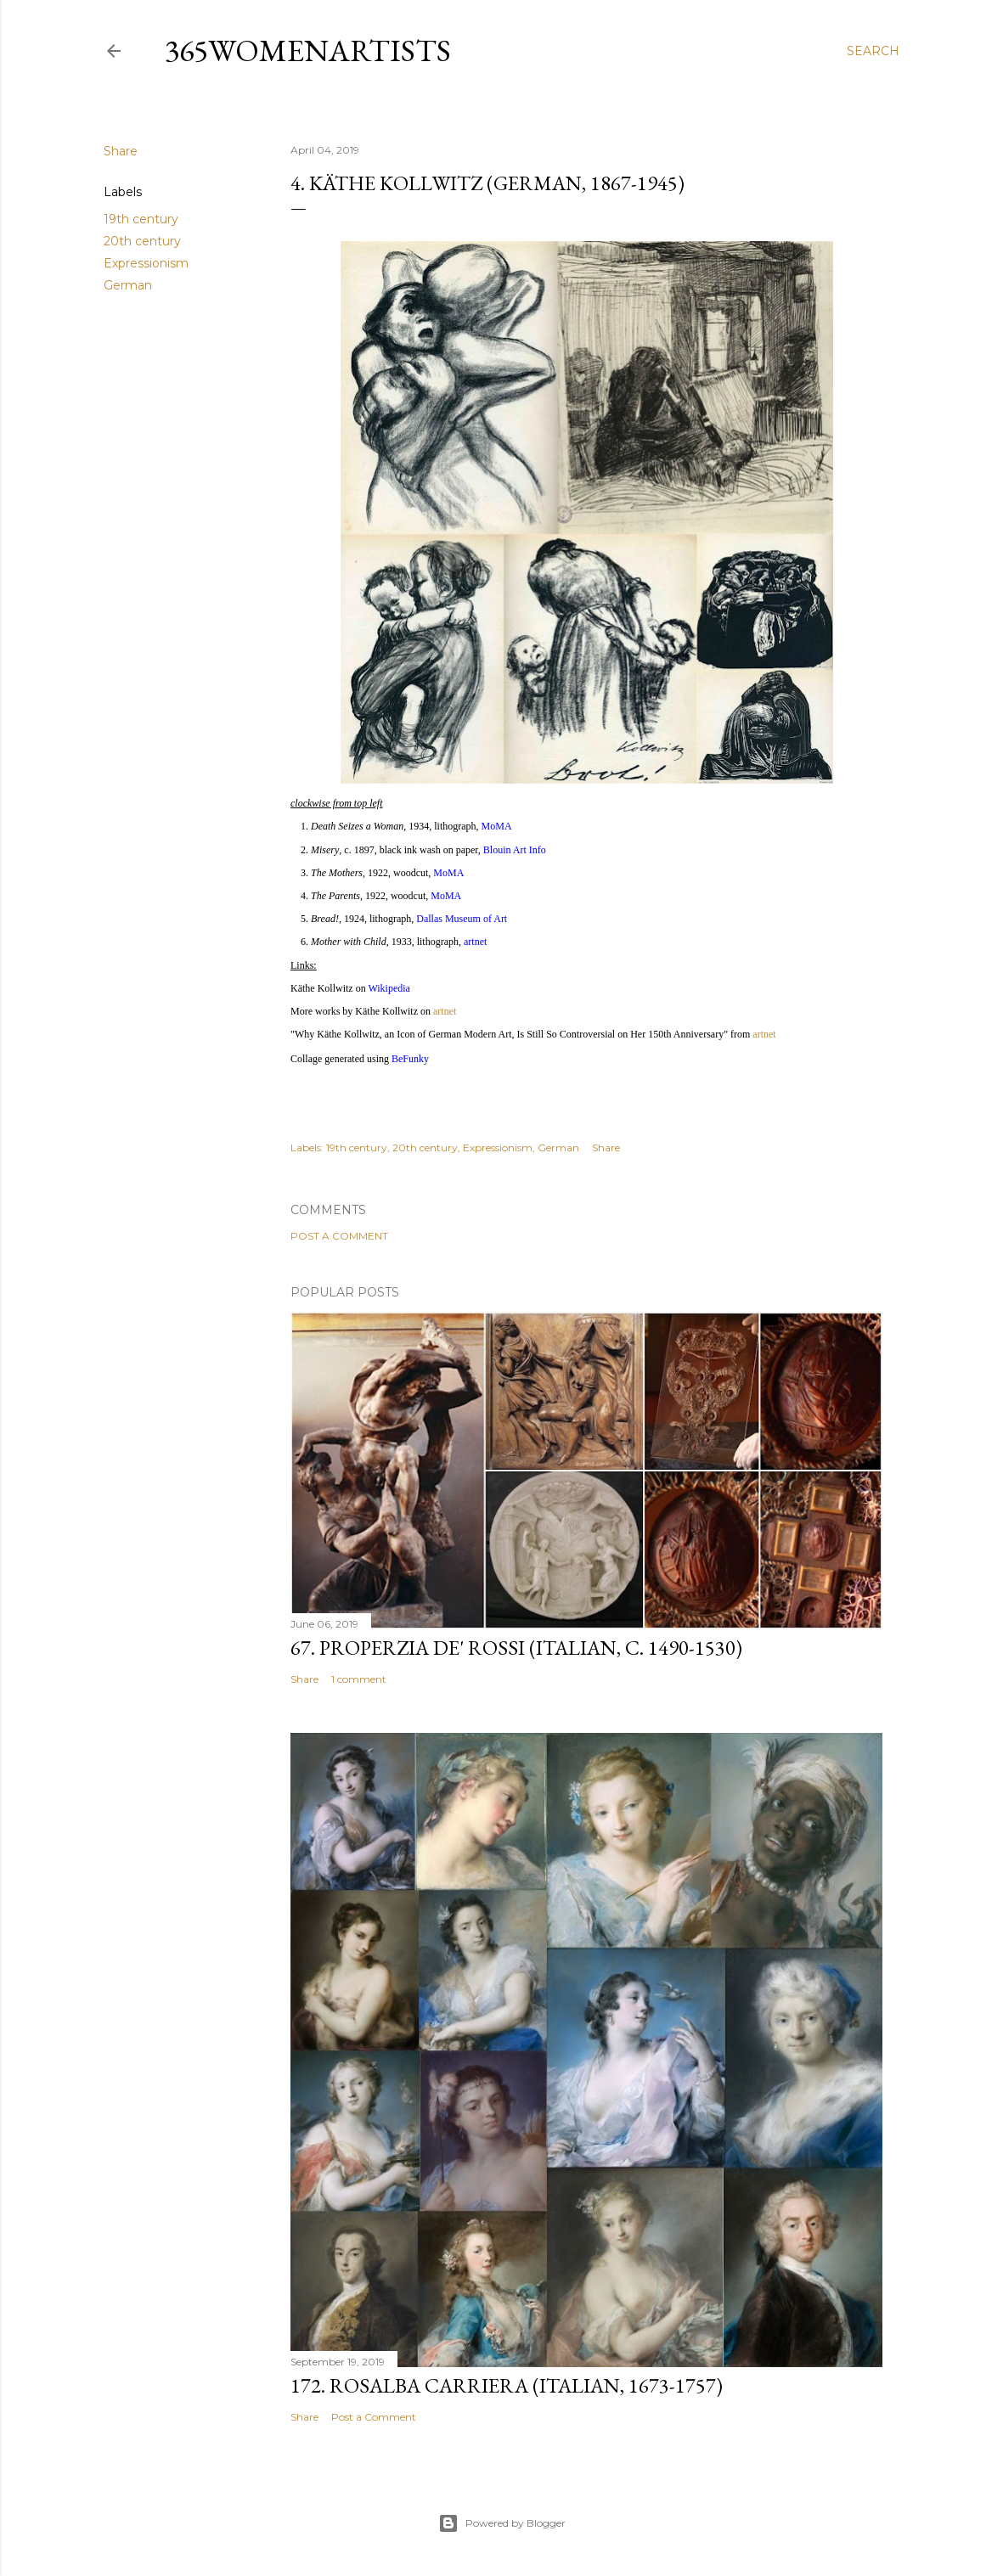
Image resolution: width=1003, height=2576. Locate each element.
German (128, 285)
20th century (142, 241)
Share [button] (121, 151)
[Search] (873, 51)
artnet (444, 1011)
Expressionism (146, 263)
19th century (141, 219)
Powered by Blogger (502, 2523)
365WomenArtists (308, 50)
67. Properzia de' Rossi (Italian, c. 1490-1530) (516, 1647)
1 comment (358, 1679)
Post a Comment (339, 1235)
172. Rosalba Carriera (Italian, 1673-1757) (506, 2385)
